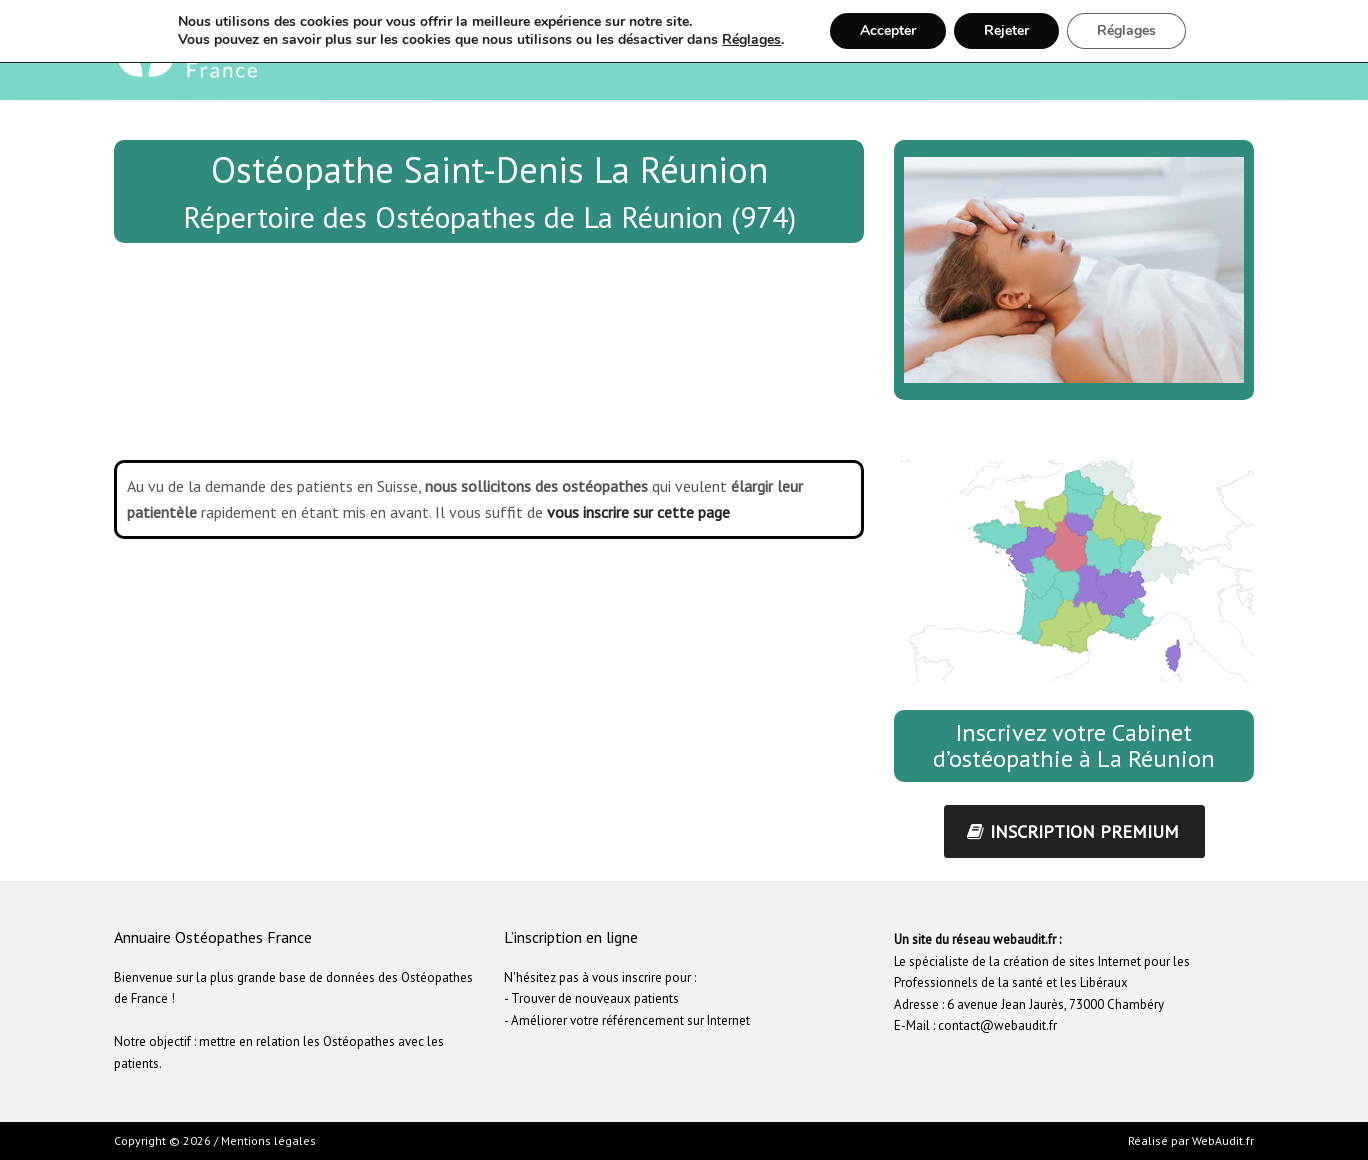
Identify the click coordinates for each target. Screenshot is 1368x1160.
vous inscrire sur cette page (638, 512)
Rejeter (1006, 30)
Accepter (888, 30)
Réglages (751, 40)
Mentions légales (268, 1140)
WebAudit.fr (1221, 1140)
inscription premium (1073, 831)
